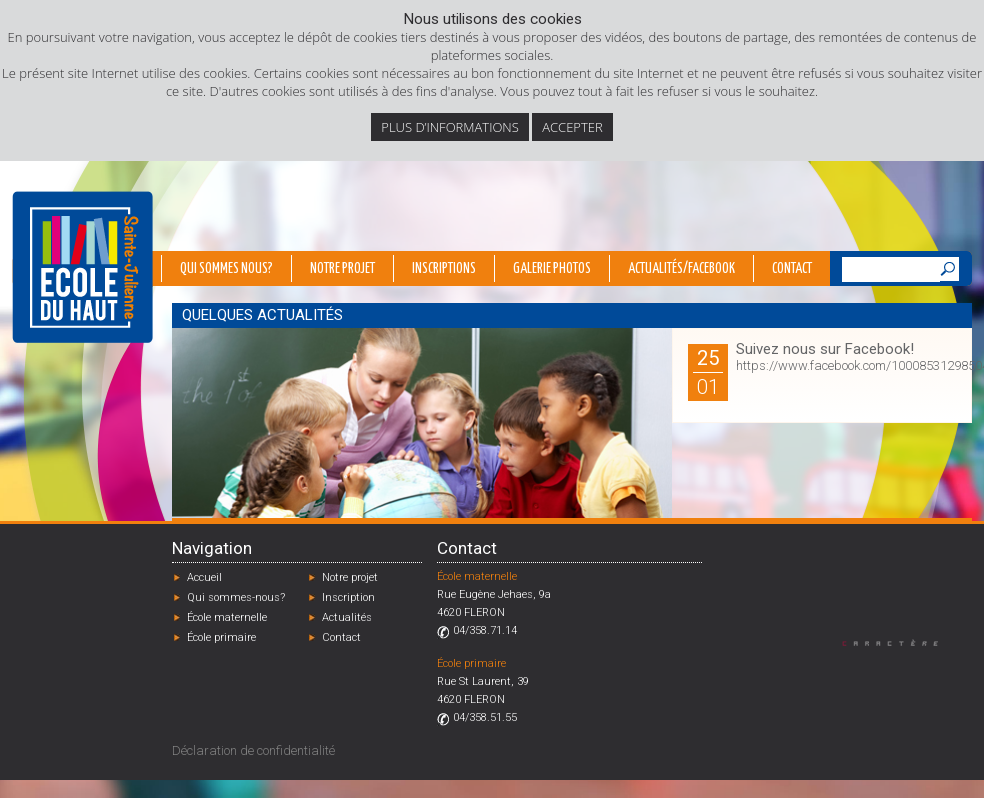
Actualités (347, 617)
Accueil (204, 577)
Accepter (572, 127)
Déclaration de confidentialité (253, 750)
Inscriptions (444, 269)
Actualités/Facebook (681, 269)
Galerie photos (552, 269)
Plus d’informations (450, 127)
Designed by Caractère (899, 642)
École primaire (221, 637)
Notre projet (342, 269)
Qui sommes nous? (226, 269)
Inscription (348, 597)
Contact (792, 269)
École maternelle (227, 617)
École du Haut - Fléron (82, 267)
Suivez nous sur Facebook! (825, 349)
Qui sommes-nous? (236, 597)
